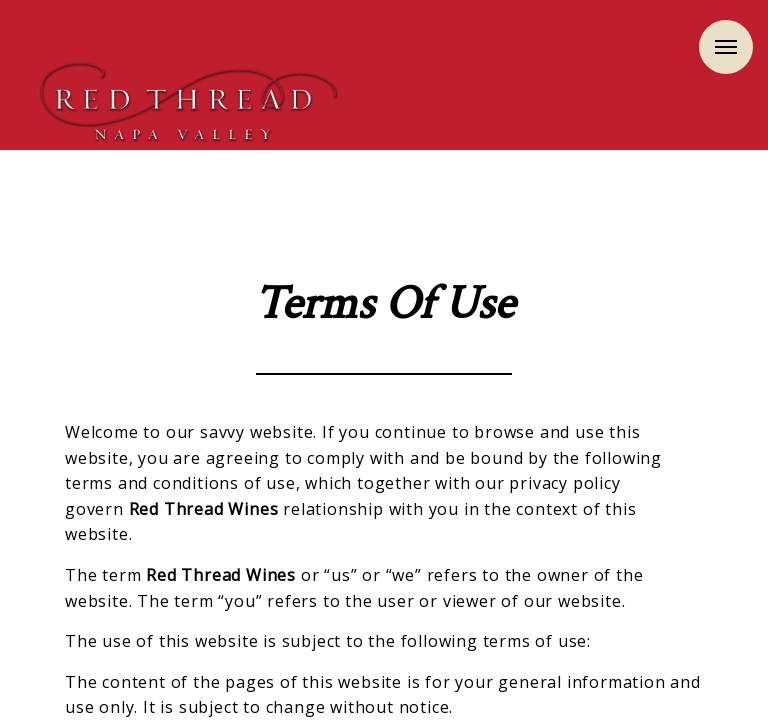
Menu (726, 47)
